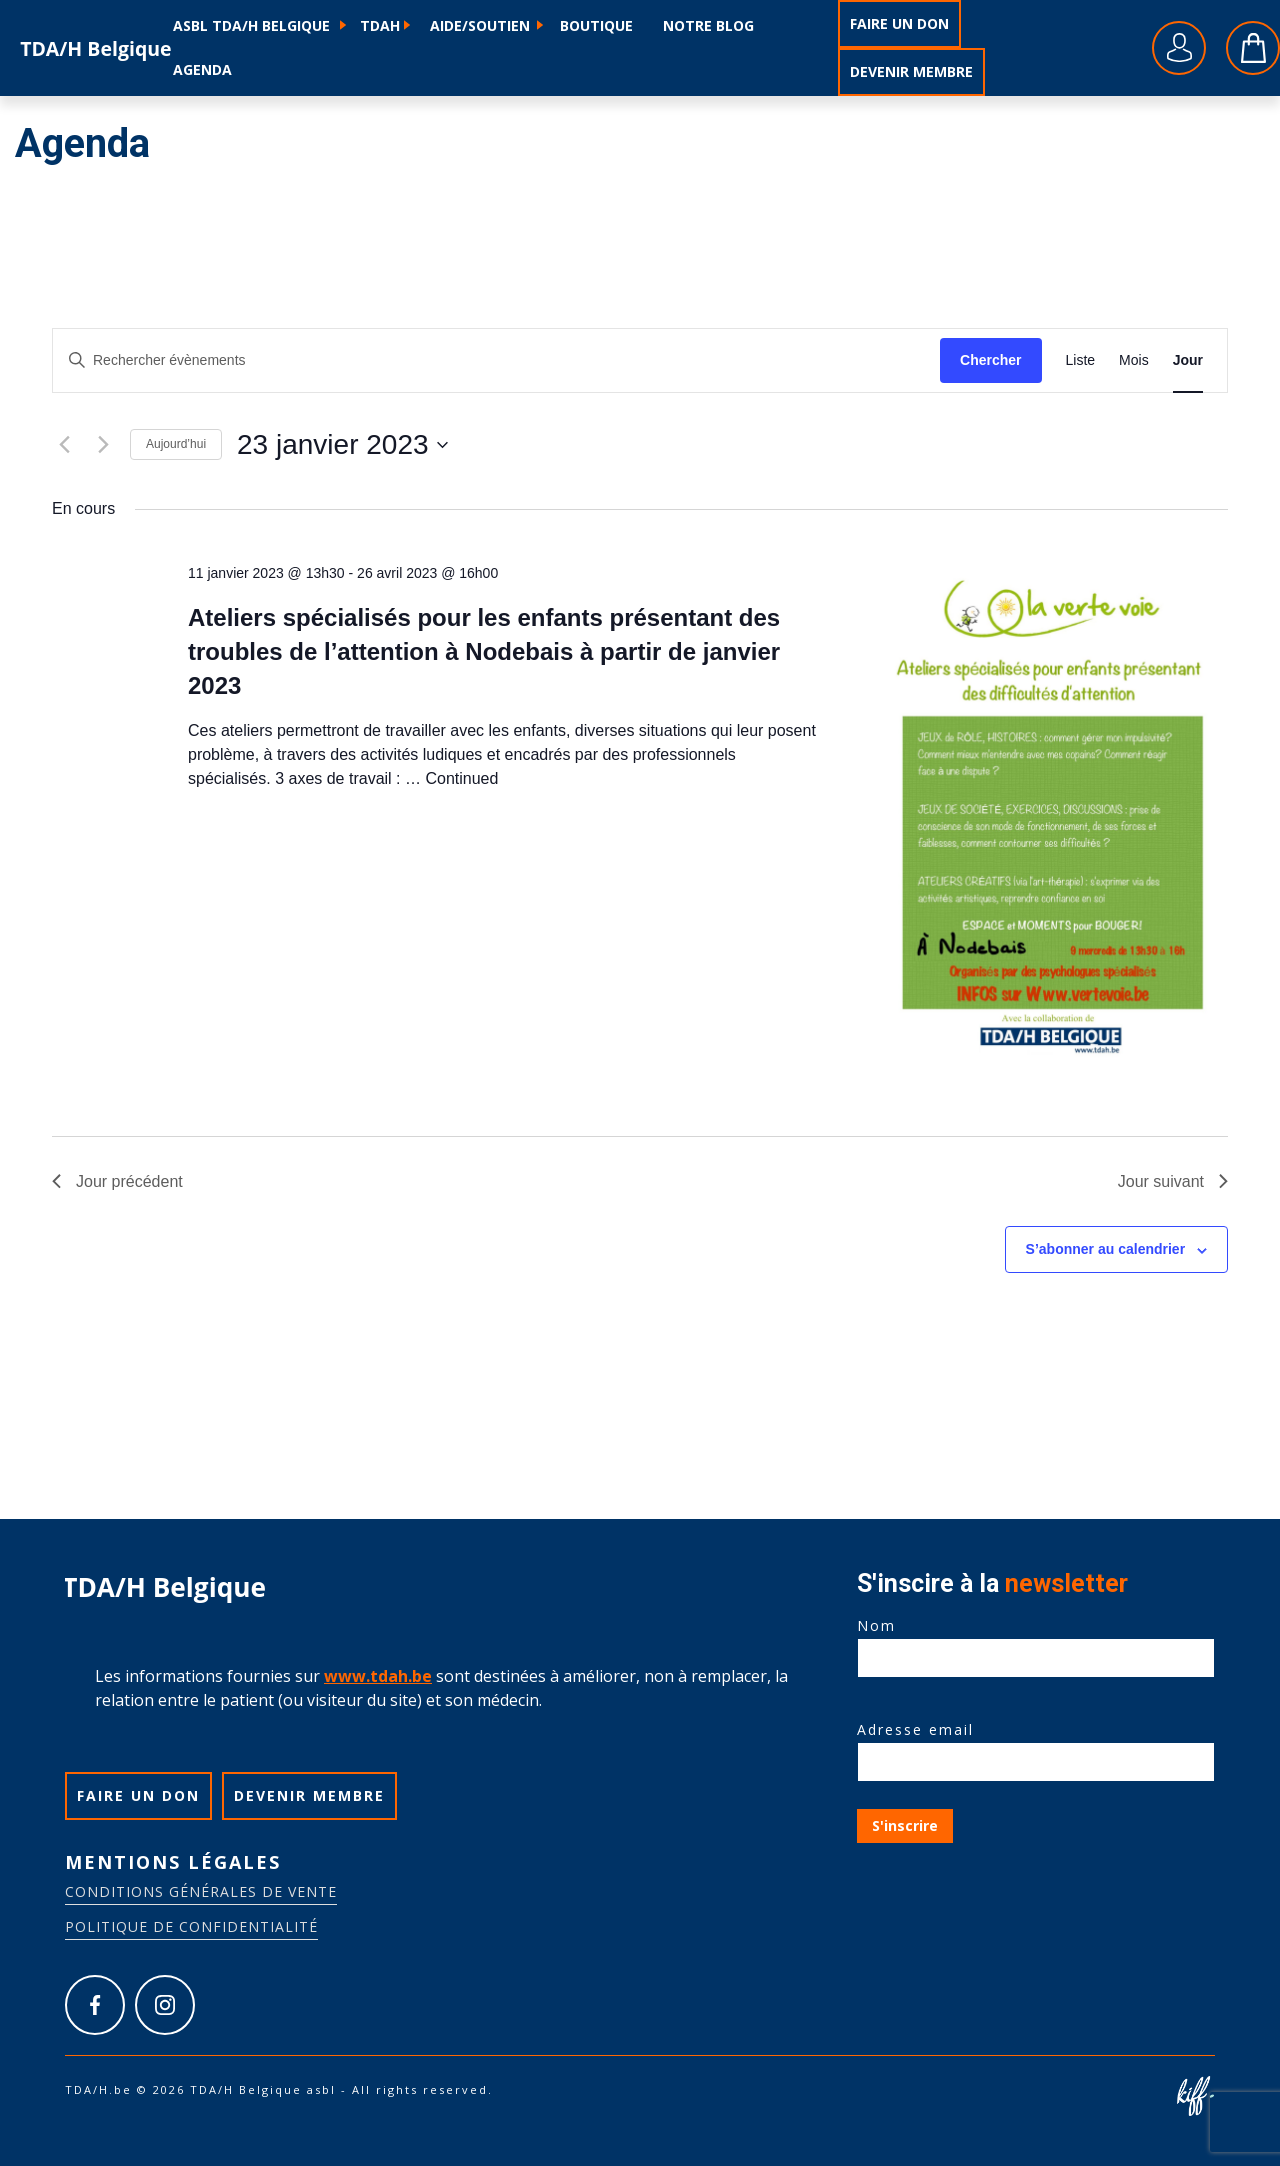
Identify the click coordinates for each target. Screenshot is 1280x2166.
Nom (1036, 1642)
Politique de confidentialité (191, 1926)
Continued (461, 778)
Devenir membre (911, 71)
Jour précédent (117, 1181)
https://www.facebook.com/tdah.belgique (95, 2005)
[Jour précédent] (64, 445)
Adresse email (1036, 1746)
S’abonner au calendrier (1106, 1249)
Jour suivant (1173, 1181)
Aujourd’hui (176, 444)
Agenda (202, 69)
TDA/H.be (96, 48)
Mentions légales (173, 1862)
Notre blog (708, 25)
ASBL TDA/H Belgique (251, 25)
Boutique (596, 25)
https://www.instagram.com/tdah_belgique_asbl (165, 2005)
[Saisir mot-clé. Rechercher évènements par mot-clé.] (496, 360)
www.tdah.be (378, 1676)
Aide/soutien (480, 25)
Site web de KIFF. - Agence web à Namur (1195, 2096)
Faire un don (899, 23)
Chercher (990, 360)
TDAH (380, 25)
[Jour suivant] (103, 445)
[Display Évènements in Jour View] (1188, 360)
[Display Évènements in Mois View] (1134, 360)
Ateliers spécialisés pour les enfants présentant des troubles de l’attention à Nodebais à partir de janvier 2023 (484, 651)
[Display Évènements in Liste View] (1081, 360)
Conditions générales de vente (201, 1891)
